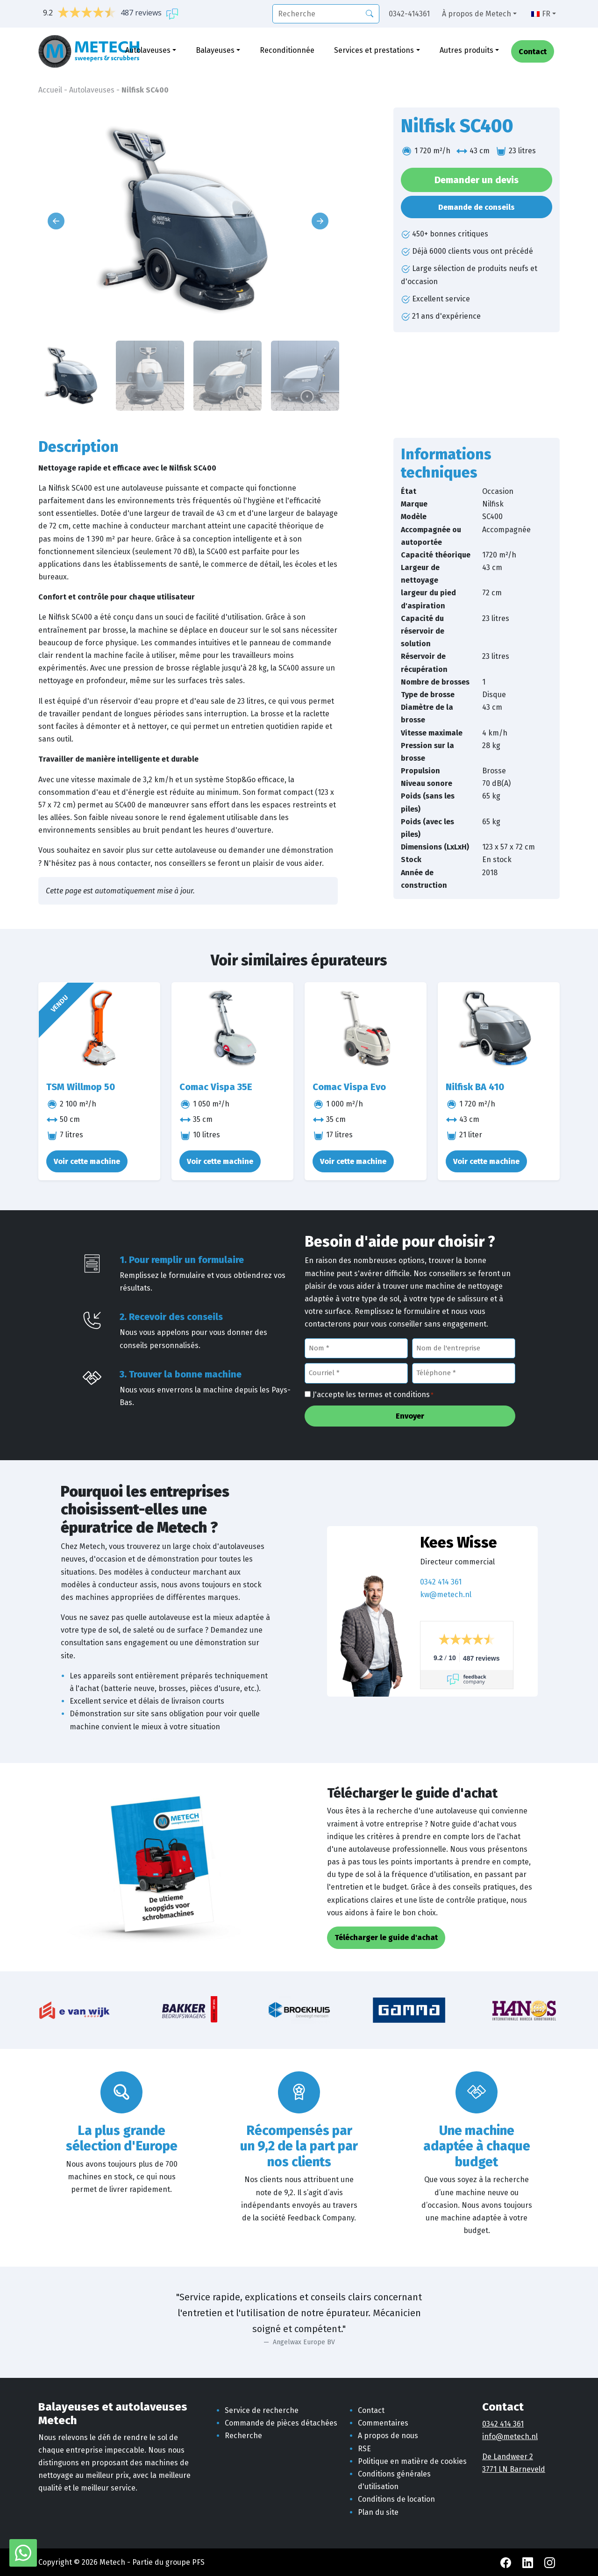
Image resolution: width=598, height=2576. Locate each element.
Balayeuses (215, 50)
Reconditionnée (287, 50)
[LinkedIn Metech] (528, 2562)
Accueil (50, 90)
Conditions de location (396, 2499)
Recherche (243, 2435)
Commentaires (383, 2423)
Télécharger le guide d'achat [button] (386, 1937)
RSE (364, 2448)
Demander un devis (476, 180)
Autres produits (466, 50)
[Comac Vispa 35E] (232, 1028)
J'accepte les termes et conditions (373, 1395)
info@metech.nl (510, 2436)
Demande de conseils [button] (476, 207)
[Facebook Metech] (506, 2562)
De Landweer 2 (507, 2456)
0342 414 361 (441, 1581)
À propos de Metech (476, 13)
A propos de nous (388, 2435)
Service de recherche (262, 2410)
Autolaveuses (148, 50)
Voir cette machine (87, 1161)
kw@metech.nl (445, 1594)
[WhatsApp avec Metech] (23, 2552)
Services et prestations (374, 50)
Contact (533, 51)
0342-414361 (409, 13)
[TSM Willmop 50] (99, 1028)
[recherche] (325, 13)
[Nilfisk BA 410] (498, 1028)
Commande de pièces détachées (281, 2423)
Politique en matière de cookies (412, 2461)
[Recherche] (369, 13)
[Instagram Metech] (549, 2562)
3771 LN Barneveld (513, 2469)
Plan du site (378, 2512)
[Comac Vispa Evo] (365, 1028)
